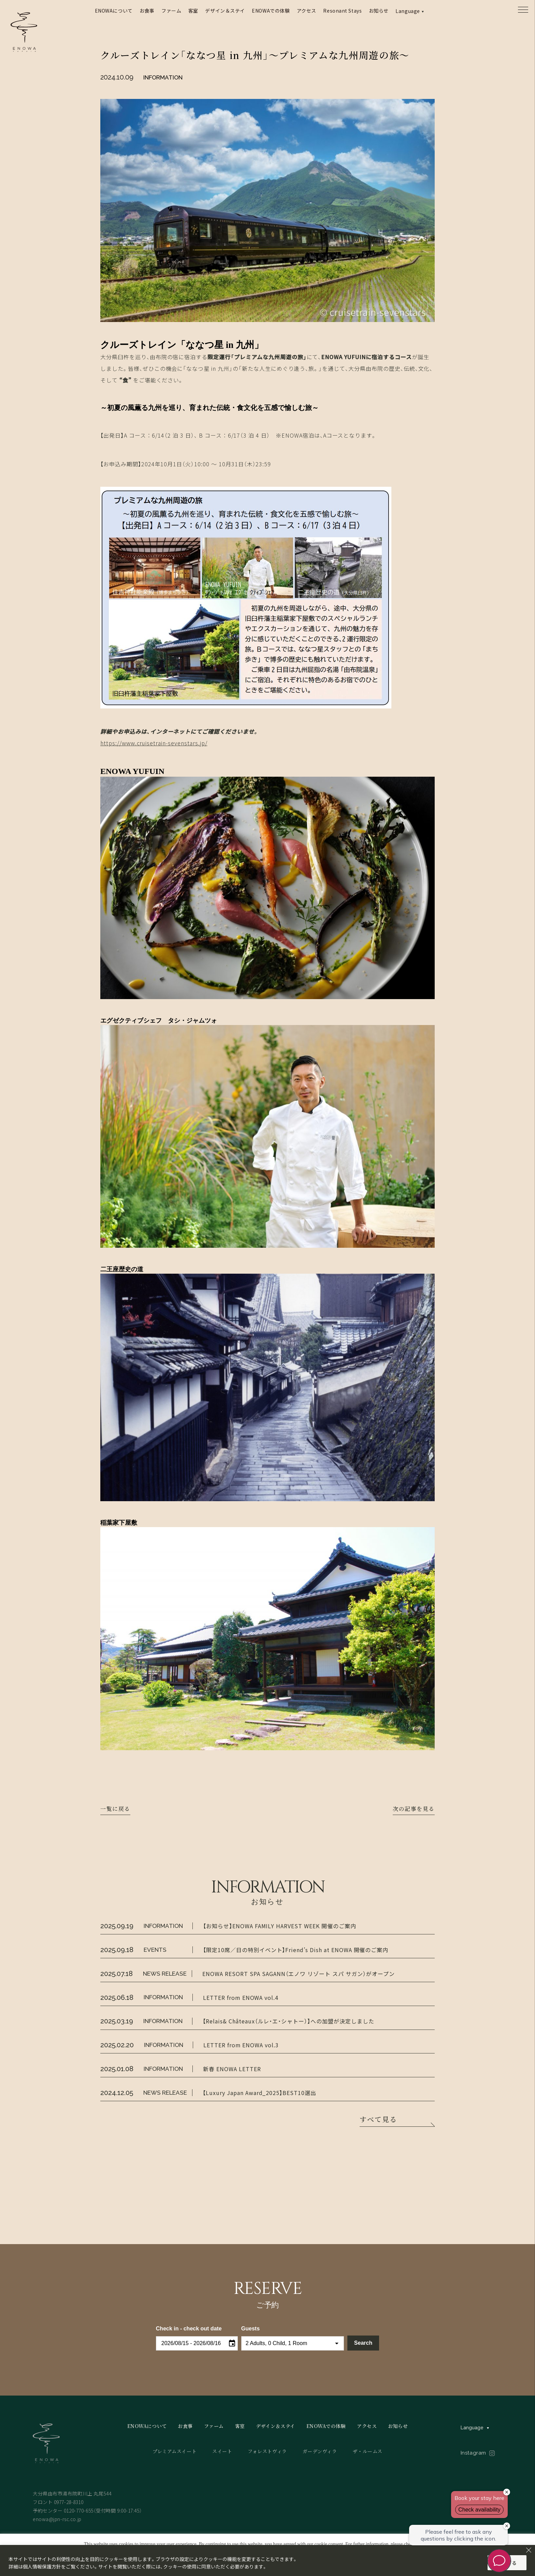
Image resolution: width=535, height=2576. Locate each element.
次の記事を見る (414, 1809)
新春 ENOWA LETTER (232, 2069)
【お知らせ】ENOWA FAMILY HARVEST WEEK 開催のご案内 (279, 1926)
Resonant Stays (342, 10)
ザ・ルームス (367, 2451)
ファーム (171, 10)
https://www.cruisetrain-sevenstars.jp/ (153, 743)
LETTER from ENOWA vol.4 (240, 1997)
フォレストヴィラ (267, 2451)
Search (363, 2343)
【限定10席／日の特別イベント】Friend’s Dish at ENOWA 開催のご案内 (295, 1950)
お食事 (147, 10)
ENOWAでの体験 (271, 10)
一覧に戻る (115, 1809)
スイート (222, 2451)
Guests (250, 2328)
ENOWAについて (114, 10)
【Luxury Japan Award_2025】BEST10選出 (259, 2093)
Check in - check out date (189, 2328)
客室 (193, 10)
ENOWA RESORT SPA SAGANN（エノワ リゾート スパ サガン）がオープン (298, 1974)
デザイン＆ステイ (225, 10)
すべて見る (378, 2122)
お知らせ (379, 10)
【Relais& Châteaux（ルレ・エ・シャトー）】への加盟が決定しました (288, 2021)
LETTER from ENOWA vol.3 (241, 2045)
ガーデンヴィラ (320, 2451)
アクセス (306, 10)
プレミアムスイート (175, 2451)
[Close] (528, 2550)
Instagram (473, 2453)
